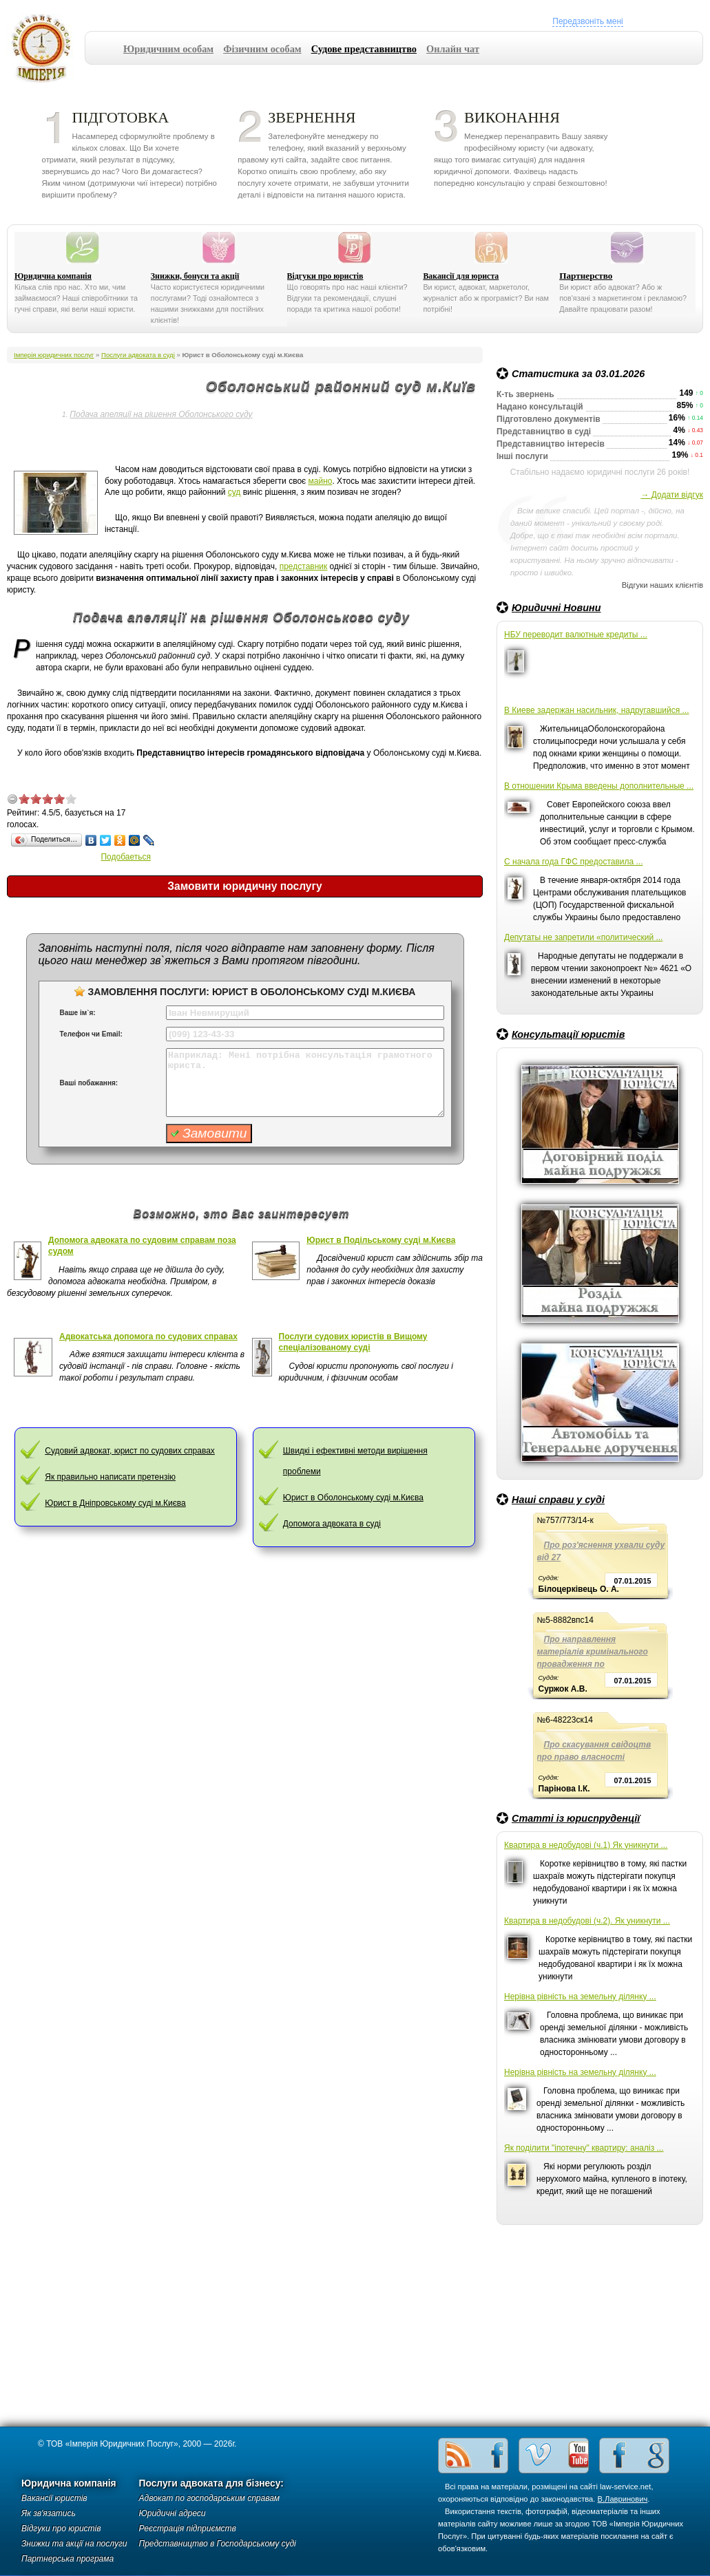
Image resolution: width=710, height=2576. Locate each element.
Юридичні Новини (556, 607)
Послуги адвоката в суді (138, 355)
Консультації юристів (568, 1034)
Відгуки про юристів (325, 276)
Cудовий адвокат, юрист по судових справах (130, 1451)
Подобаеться (126, 857)
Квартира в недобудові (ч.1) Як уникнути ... (585, 1845)
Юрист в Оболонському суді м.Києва (353, 1497)
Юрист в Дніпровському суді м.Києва (115, 1503)
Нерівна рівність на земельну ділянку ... (580, 1996)
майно (321, 481)
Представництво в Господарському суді (217, 2543)
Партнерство (585, 275)
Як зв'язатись (48, 2513)
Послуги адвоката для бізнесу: (211, 2483)
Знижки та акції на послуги (74, 2543)
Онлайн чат (452, 48)
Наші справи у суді (558, 1499)
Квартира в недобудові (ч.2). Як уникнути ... (587, 1921)
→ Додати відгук (671, 495)
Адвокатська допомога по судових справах (148, 1336)
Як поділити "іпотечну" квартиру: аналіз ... (583, 2148)
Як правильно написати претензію (110, 1477)
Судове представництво (364, 48)
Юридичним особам (168, 48)
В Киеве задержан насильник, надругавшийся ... (596, 710)
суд (234, 492)
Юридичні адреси (172, 2513)
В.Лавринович (623, 2499)
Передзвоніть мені (587, 21)
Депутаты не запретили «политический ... (583, 937)
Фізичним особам (262, 48)
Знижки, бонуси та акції (195, 276)
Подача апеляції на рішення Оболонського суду (161, 414)
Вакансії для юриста (461, 276)
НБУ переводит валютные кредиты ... (575, 634)
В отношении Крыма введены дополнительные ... (598, 786)
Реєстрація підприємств (187, 2528)
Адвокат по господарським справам (209, 2498)
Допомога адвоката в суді (332, 1524)
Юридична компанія (53, 276)
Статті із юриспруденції (576, 1818)
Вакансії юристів (54, 2498)
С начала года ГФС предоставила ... (573, 861)
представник (304, 566)
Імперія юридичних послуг (46, 48)
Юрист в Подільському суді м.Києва (380, 1240)
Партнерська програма (67, 2559)
